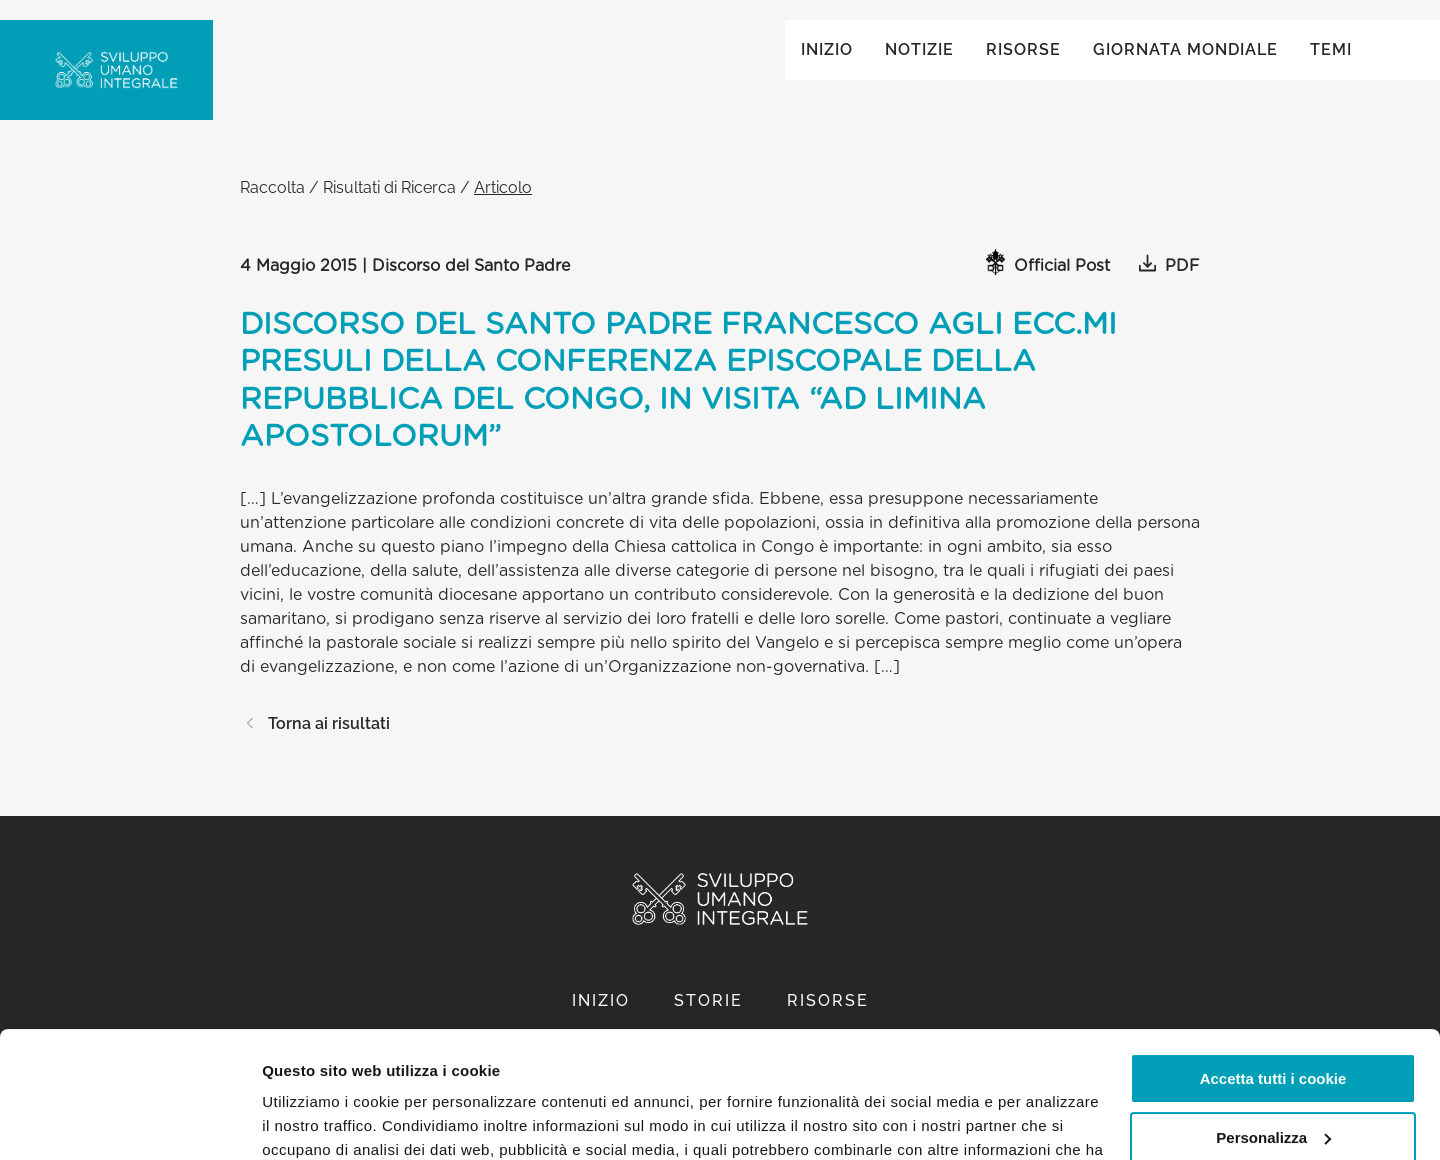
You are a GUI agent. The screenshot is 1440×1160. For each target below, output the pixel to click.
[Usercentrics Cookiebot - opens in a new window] (129, 1121)
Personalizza (1273, 1028)
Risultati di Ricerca (389, 207)
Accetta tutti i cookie (1273, 970)
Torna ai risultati (315, 743)
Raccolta (272, 207)
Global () (1291, 41)
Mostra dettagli (316, 1120)
